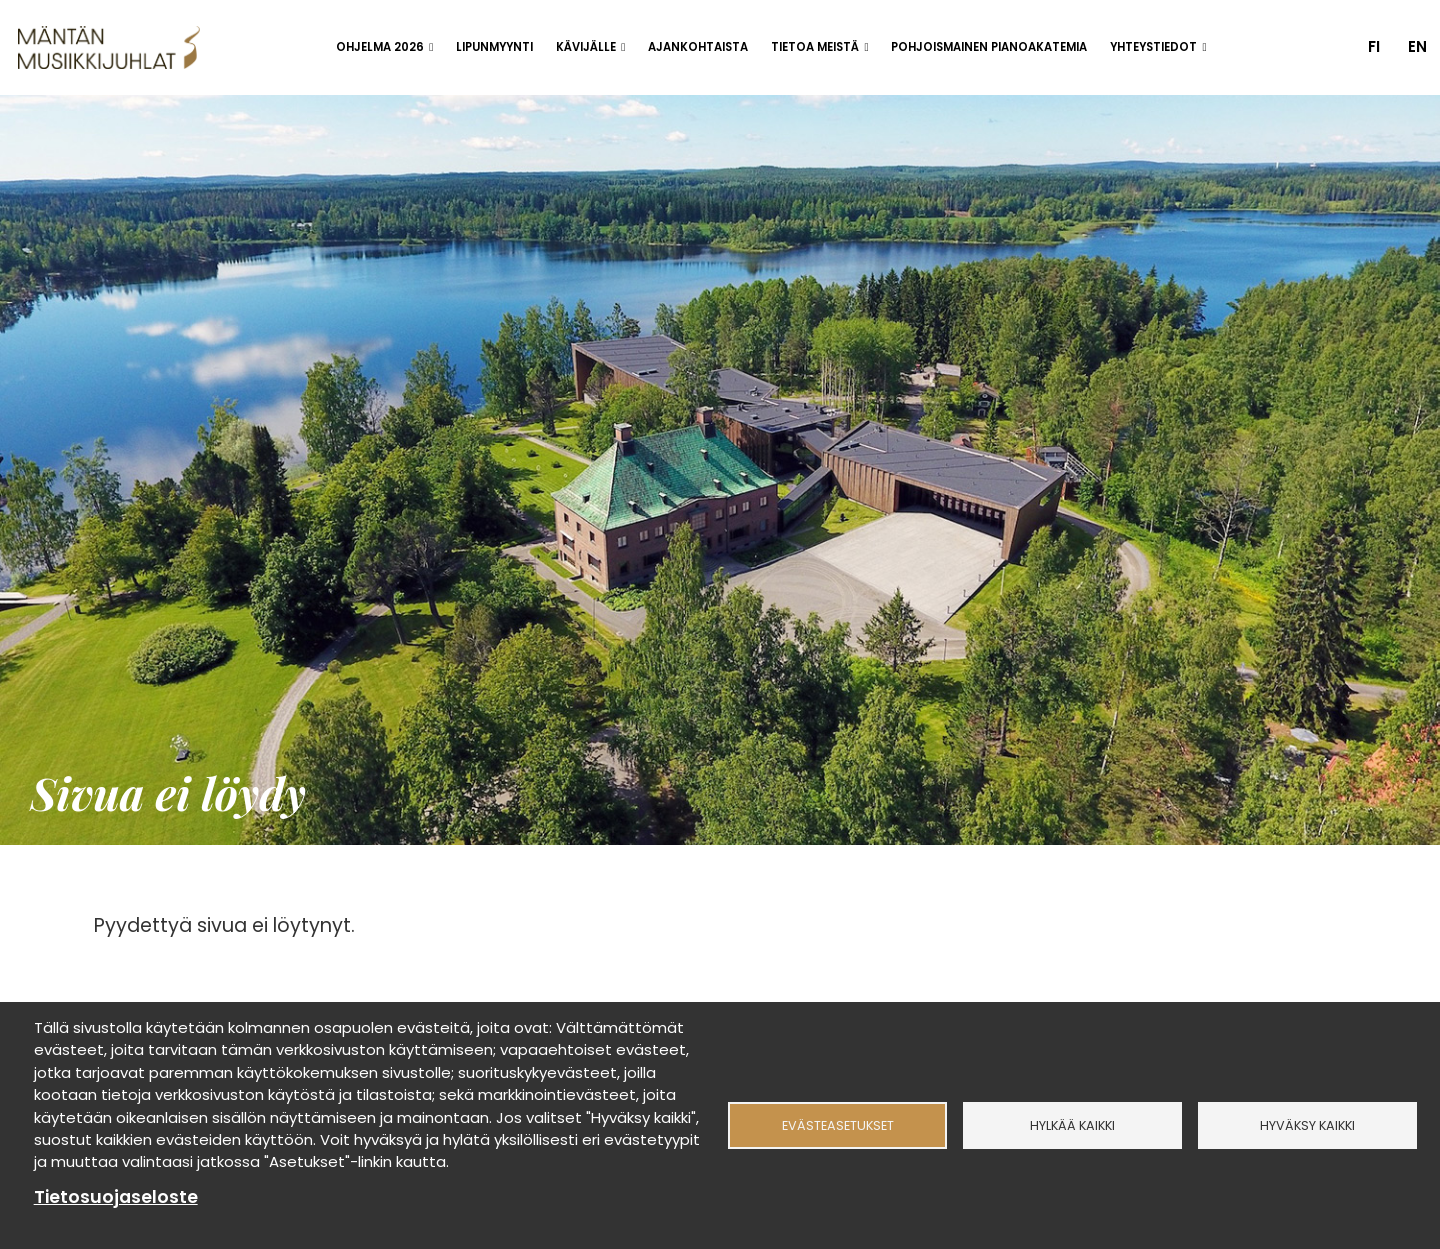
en (1417, 46)
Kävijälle (586, 47)
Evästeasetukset (838, 1125)
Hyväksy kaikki (1307, 1125)
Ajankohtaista (698, 47)
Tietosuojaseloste (116, 1197)
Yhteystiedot (1153, 47)
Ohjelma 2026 (380, 47)
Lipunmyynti (494, 47)
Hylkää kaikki (1072, 1125)
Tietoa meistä (815, 47)
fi (1374, 46)
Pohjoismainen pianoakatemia (989, 47)
